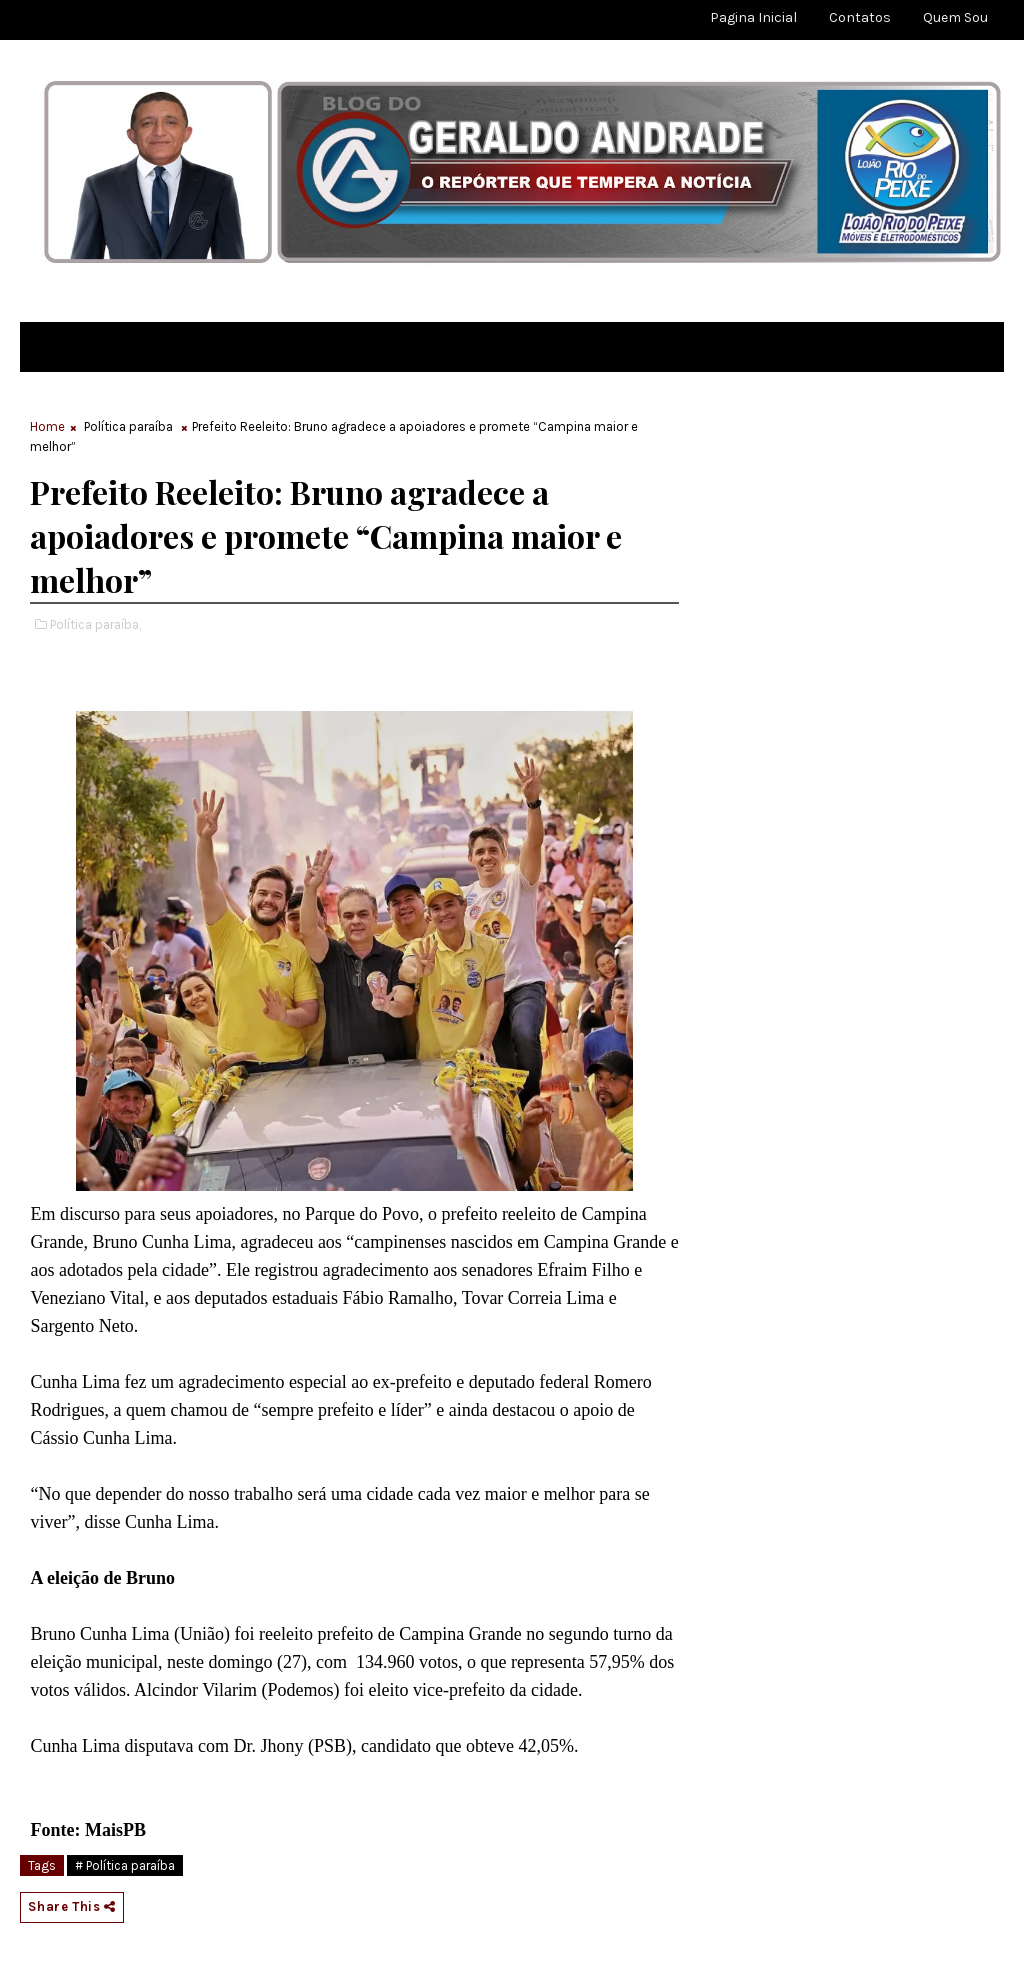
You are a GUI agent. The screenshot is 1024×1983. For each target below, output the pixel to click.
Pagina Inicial (753, 17)
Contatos (860, 17)
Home (47, 426)
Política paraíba (128, 426)
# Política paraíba (125, 1865)
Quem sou (955, 17)
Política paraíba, (95, 624)
